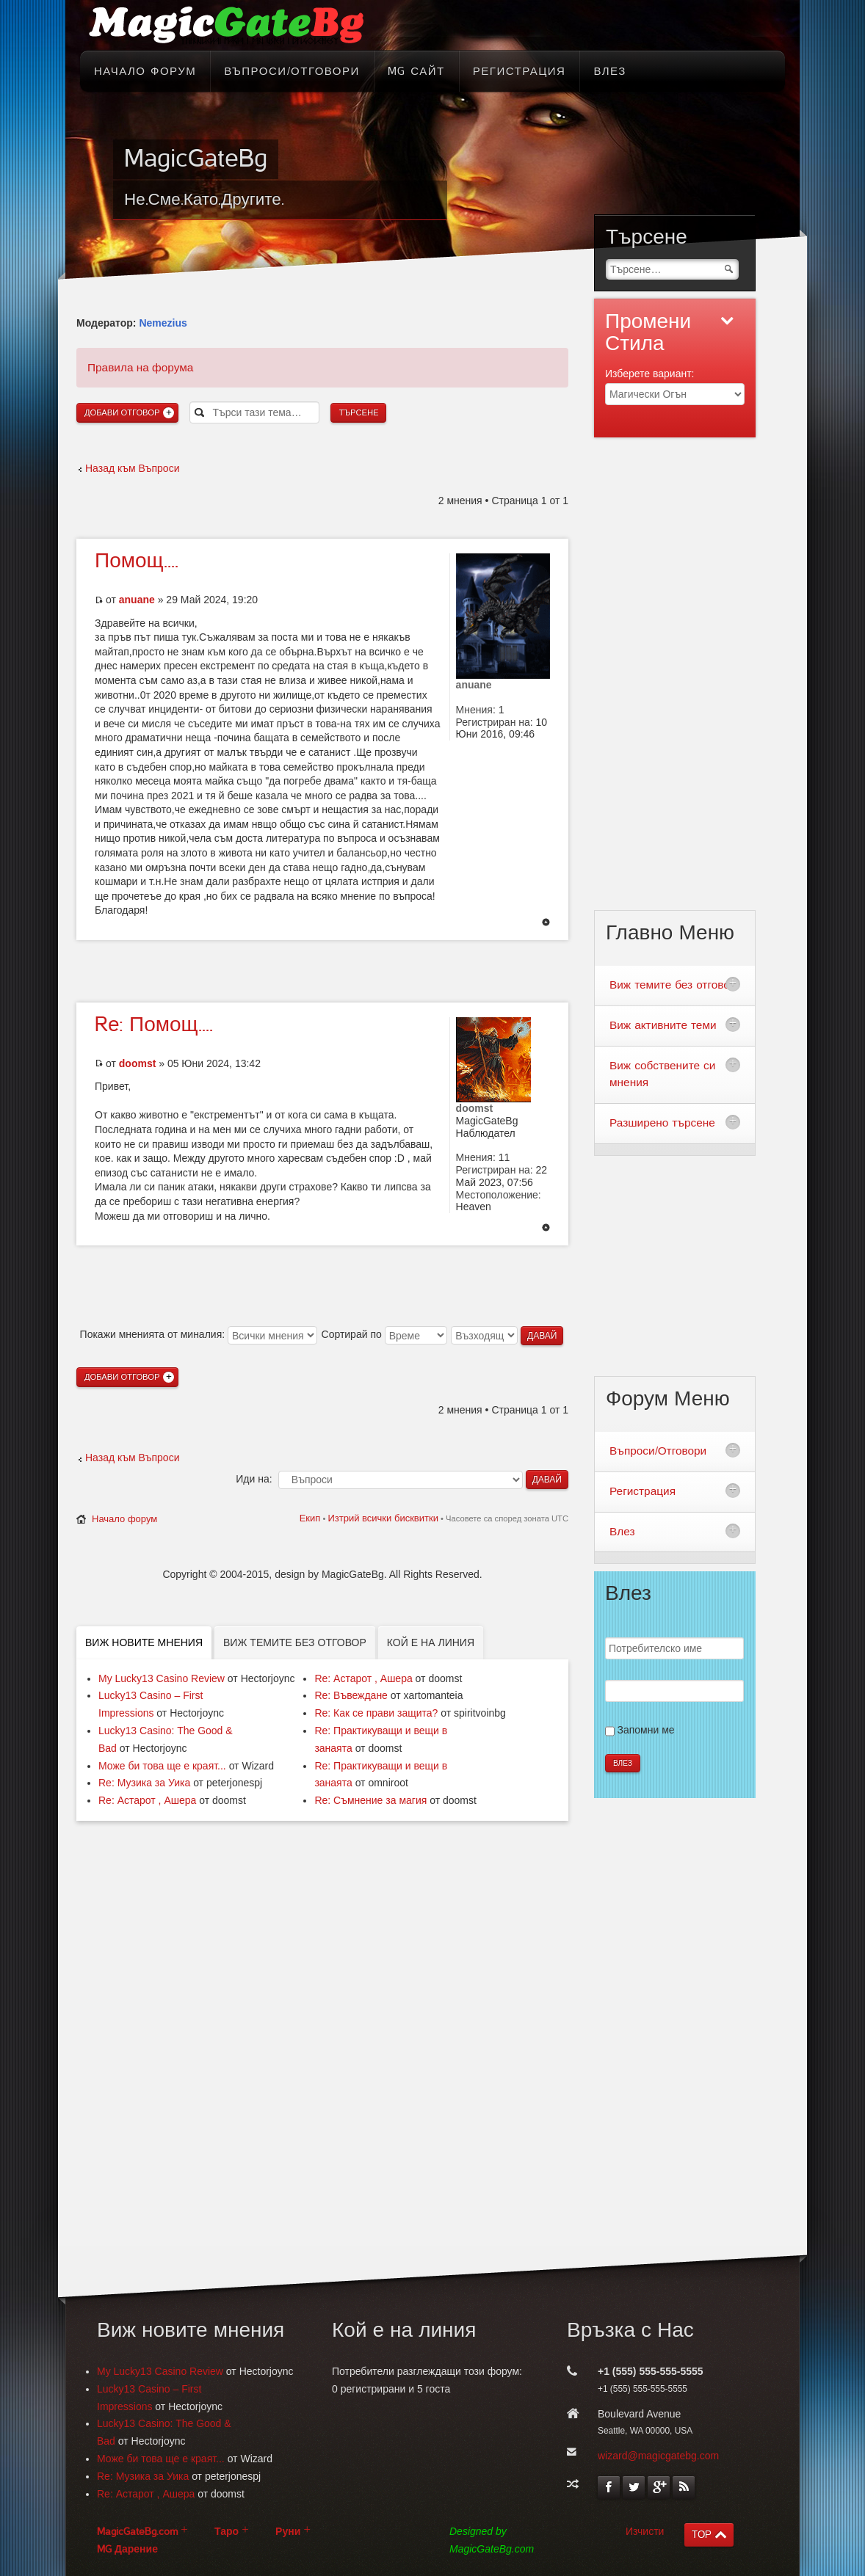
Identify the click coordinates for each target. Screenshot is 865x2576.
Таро (226, 2531)
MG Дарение (127, 2549)
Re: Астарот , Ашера (147, 1800)
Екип (310, 1518)
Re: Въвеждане (351, 1695)
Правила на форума (140, 367)
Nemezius (163, 323)
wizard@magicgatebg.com (658, 2456)
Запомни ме (646, 1730)
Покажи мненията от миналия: (198, 1334)
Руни (287, 2531)
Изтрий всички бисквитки (382, 1518)
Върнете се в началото (546, 923)
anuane (137, 599)
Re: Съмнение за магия (370, 1800)
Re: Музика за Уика (144, 1783)
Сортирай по (384, 1334)
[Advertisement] (322, 969)
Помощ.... (136, 561)
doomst (137, 1063)
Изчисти (645, 2531)
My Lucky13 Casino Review (161, 1678)
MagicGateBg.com (137, 2531)
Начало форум (124, 1518)
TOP (702, 2534)
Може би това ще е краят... (162, 1766)
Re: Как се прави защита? (376, 1713)
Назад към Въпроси (132, 468)
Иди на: (254, 1479)
